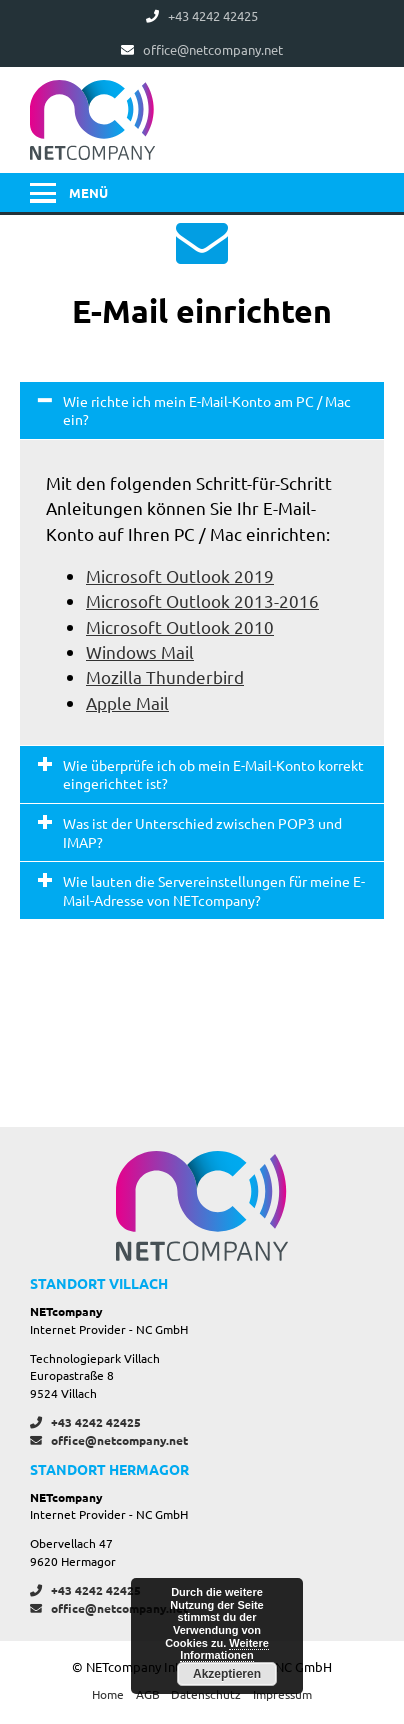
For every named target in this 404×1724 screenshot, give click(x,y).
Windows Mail (140, 651)
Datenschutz (206, 1694)
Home (108, 1694)
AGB (148, 1694)
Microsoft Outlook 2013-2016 (202, 600)
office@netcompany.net (109, 1440)
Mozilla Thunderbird (165, 676)
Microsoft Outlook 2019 (180, 575)
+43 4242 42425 (85, 1422)
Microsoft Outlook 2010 (180, 626)
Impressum (282, 1694)
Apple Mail (127, 702)
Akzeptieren (227, 1674)
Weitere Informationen (224, 1649)
